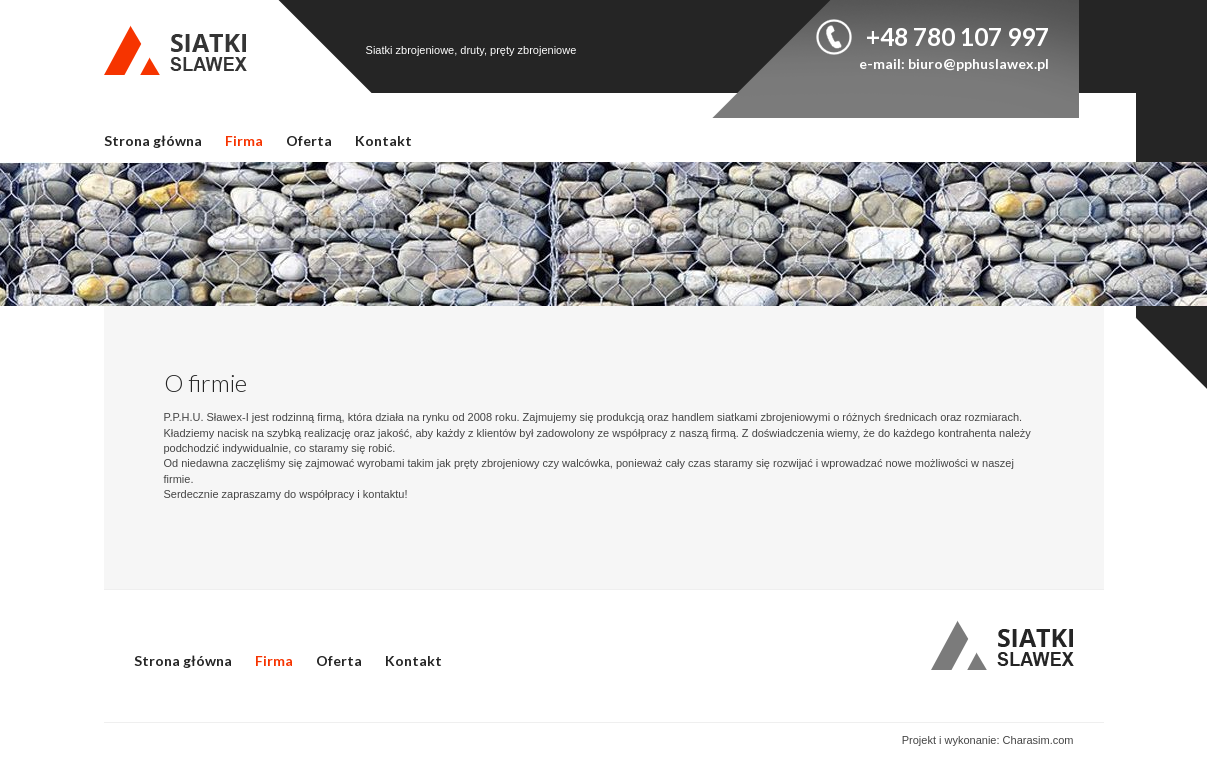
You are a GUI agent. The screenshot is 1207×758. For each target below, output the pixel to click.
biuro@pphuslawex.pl (978, 63)
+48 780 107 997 (957, 36)
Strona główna (153, 140)
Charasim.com (1038, 740)
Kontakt (383, 140)
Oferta (309, 140)
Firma (244, 140)
